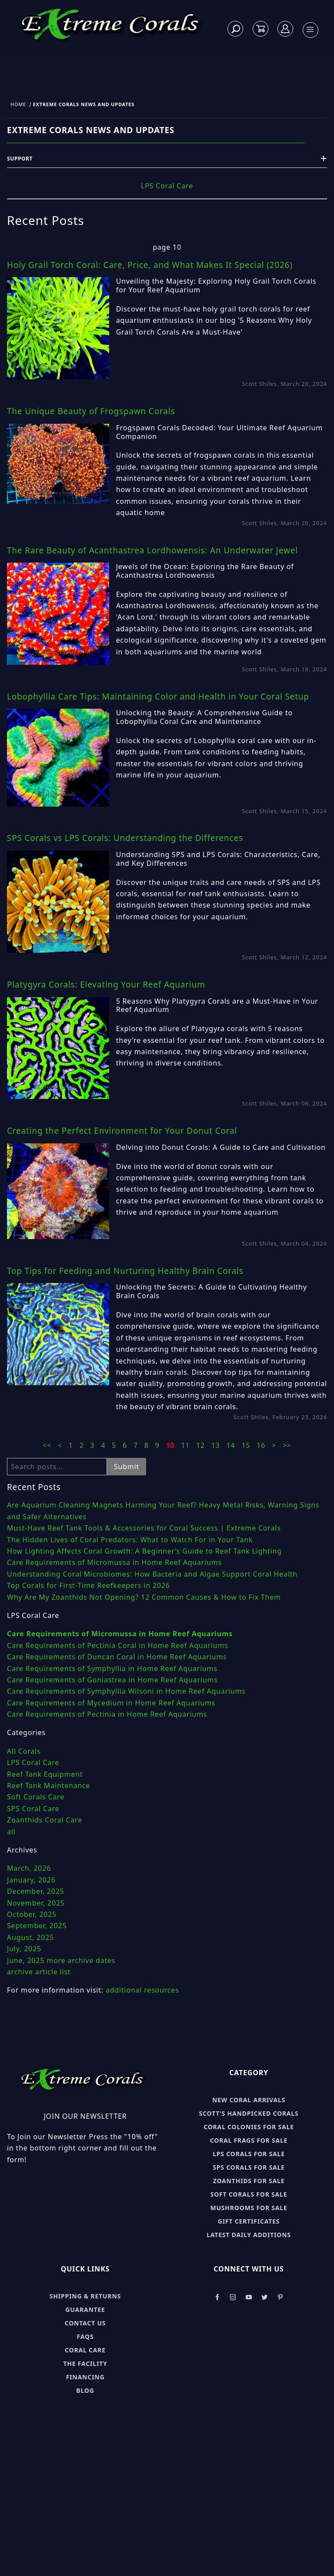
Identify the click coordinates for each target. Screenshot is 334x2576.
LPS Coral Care (167, 186)
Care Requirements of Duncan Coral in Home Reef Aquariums (117, 1657)
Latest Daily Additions (249, 2235)
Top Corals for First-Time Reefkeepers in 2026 (88, 1585)
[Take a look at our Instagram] (233, 2297)
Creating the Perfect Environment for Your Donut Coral (122, 1130)
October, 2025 (32, 1914)
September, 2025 (37, 1925)
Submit (126, 1466)
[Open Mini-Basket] (260, 28)
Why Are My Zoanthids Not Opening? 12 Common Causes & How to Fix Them (144, 1597)
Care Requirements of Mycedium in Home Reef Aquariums (111, 1703)
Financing (85, 2377)
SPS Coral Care (33, 1808)
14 (232, 1445)
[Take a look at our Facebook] (217, 2297)
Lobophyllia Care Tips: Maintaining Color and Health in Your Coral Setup (158, 696)
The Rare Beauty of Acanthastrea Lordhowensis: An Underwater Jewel (152, 550)
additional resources (142, 1990)
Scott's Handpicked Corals (249, 2113)
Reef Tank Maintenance (48, 1785)
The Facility (85, 2363)
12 (201, 1445)
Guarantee (85, 2309)
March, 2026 (29, 1868)
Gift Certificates (249, 2221)
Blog (85, 2390)
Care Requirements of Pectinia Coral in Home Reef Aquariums (117, 1645)
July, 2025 (24, 1948)
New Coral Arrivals (248, 2100)
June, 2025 (25, 1960)
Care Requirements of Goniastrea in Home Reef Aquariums (112, 1680)
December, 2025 (35, 1891)
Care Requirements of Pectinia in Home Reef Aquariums (107, 1714)
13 (216, 1445)
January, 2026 (31, 1880)
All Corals (24, 1751)
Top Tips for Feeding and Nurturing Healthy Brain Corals (125, 1270)
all (11, 1831)
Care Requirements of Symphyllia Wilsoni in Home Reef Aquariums (126, 1691)
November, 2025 (36, 1903)
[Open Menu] (310, 30)
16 (262, 1445)
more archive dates (81, 1960)
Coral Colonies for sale (249, 2127)
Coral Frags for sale (249, 2140)
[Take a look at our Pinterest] (280, 2297)
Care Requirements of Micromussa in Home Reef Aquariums (114, 1562)
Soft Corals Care (35, 1797)
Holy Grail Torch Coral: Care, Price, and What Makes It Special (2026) (150, 265)
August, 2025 (30, 1937)
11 (186, 1445)
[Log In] (285, 28)
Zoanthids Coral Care (44, 1820)
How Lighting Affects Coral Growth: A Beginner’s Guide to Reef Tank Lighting (144, 1551)
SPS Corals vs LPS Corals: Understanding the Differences (125, 838)
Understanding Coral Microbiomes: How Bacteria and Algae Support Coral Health (152, 1574)
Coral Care (85, 2350)
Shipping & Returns (85, 2296)
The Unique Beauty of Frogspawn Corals (91, 411)
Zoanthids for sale (249, 2181)
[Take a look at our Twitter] (264, 2297)
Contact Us (85, 2323)
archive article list (38, 1971)
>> (287, 1445)
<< (47, 1445)
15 (246, 1445)
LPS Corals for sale (249, 2154)
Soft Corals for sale (248, 2194)
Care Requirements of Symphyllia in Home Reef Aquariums (112, 1668)
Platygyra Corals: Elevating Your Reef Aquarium (106, 984)
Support (167, 158)
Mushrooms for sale (248, 2208)
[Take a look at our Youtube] (249, 2297)
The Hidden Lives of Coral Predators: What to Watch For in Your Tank (130, 1539)
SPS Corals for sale (248, 2167)
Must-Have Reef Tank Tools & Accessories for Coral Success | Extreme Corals (144, 1528)
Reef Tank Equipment (45, 1774)
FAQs (85, 2336)
